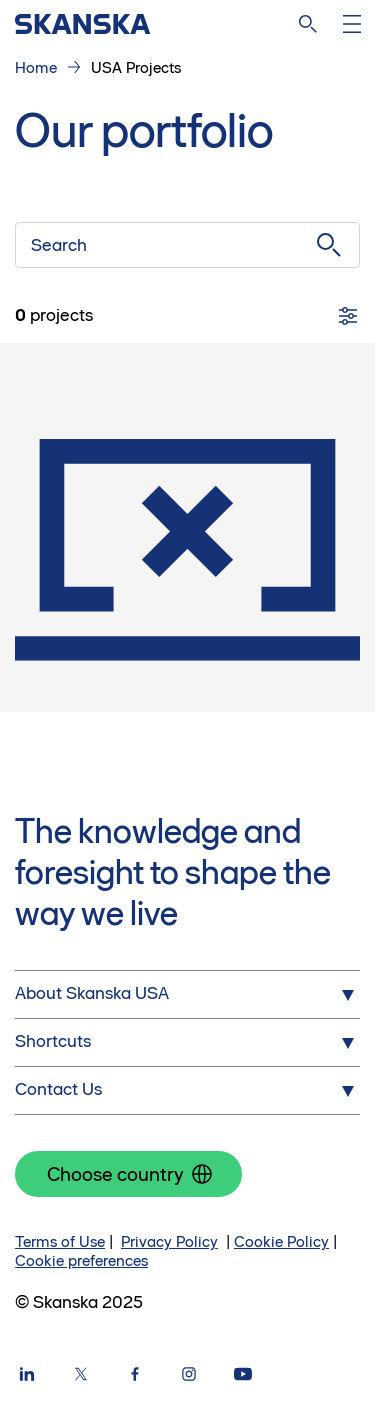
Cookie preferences (81, 1260)
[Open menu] (352, 24)
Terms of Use (60, 1241)
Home (36, 67)
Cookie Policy (281, 1241)
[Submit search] (329, 245)
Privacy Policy (169, 1241)
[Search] (308, 24)
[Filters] (348, 316)
